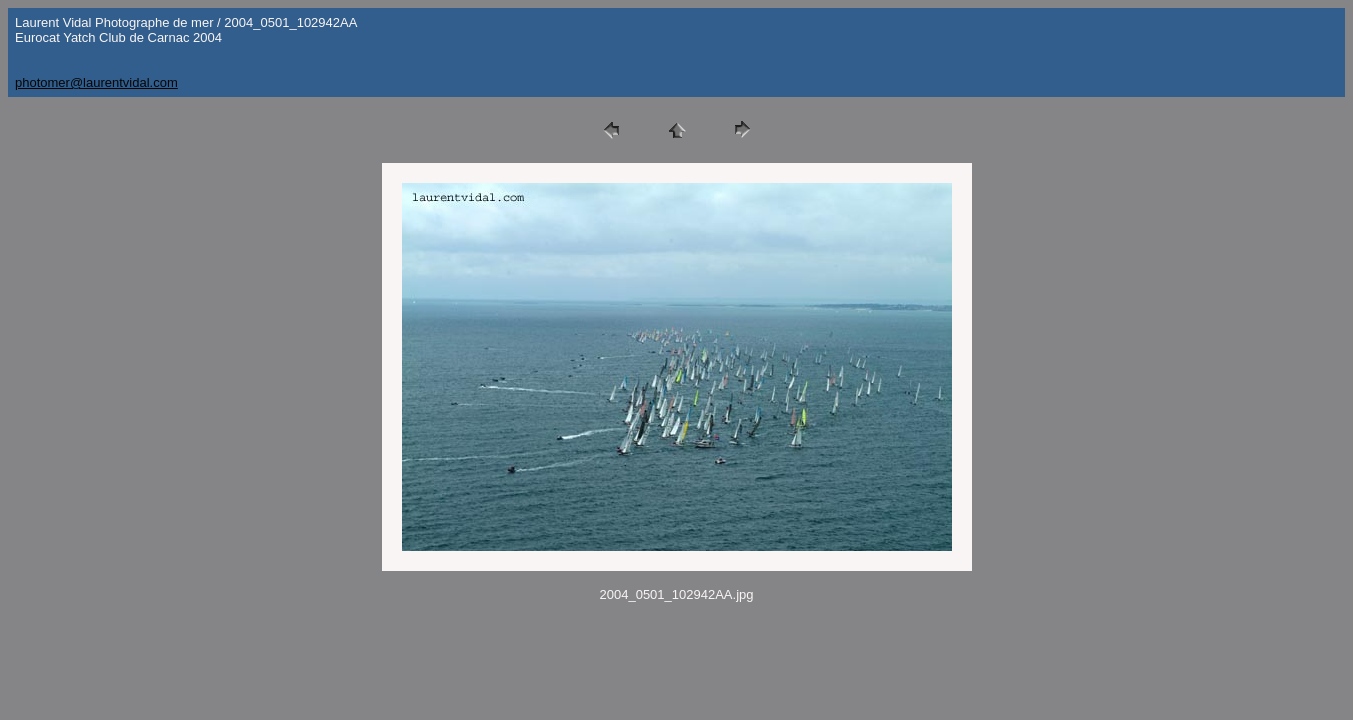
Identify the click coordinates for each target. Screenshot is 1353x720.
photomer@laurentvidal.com (96, 82)
